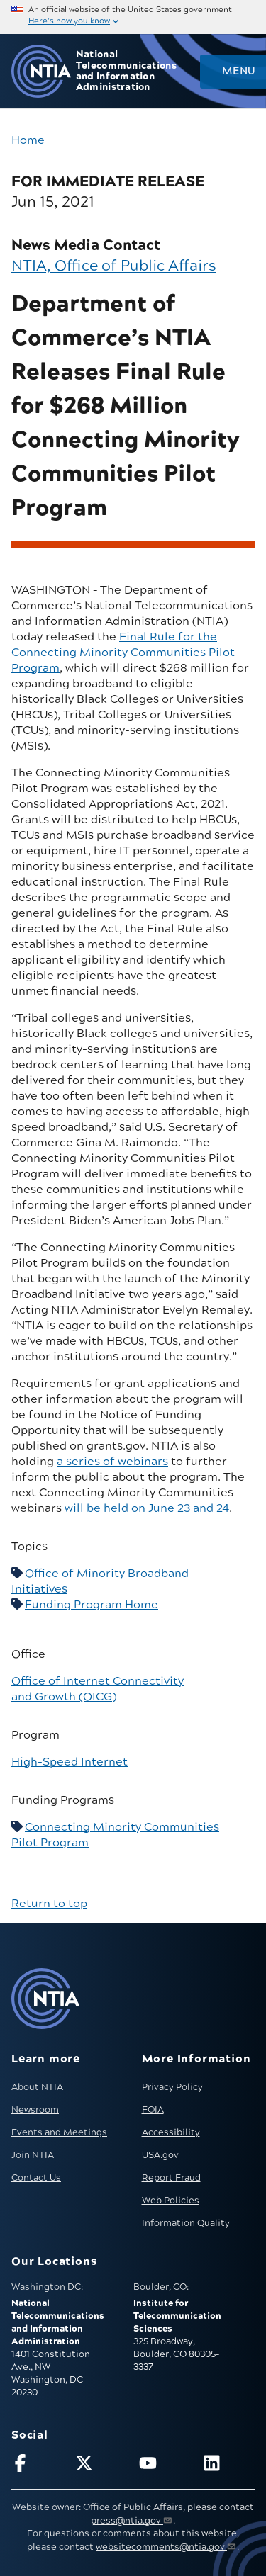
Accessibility (171, 2132)
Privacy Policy (172, 2087)
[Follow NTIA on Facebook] (37, 2466)
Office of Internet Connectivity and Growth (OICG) (97, 1689)
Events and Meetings (59, 2132)
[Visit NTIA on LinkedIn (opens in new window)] (229, 2466)
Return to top (49, 1903)
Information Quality (186, 2223)
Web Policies (170, 2200)
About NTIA (37, 2087)
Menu (238, 71)
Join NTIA (32, 2155)
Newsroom (35, 2109)
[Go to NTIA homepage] (41, 71)
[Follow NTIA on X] (101, 2466)
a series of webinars (112, 1461)
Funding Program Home (91, 1604)
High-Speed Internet (69, 1762)
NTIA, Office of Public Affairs (113, 266)
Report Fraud (171, 2177)
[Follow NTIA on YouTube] (165, 2466)
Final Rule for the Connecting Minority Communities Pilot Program (123, 652)
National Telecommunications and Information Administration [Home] (126, 71)
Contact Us (36, 2177)
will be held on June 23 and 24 (147, 1508)
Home (28, 140)
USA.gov (160, 2155)
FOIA (153, 2109)
